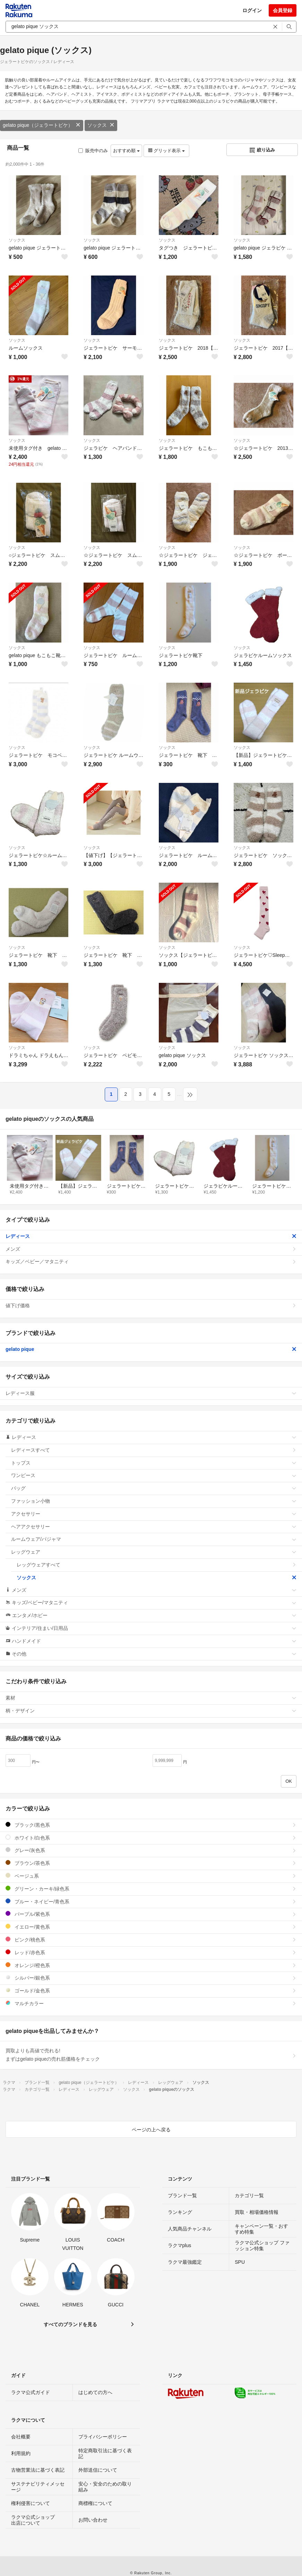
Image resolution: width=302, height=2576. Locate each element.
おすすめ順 (126, 150)
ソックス (100, 125)
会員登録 (282, 10)
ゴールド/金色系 (151, 1990)
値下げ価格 (151, 1305)
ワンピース (153, 1475)
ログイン (252, 10)
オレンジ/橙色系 (151, 1965)
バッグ (153, 1488)
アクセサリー (153, 1514)
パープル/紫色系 (151, 1914)
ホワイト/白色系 (151, 1838)
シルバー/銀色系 (151, 1978)
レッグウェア (153, 1552)
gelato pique (151, 1349)
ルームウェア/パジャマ (153, 1539)
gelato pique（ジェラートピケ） (41, 125)
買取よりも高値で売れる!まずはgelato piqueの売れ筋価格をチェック (151, 2055)
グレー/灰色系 (151, 1850)
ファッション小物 (153, 1501)
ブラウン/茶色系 (151, 1863)
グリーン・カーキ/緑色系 (151, 1889)
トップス (153, 1463)
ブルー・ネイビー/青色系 (151, 1901)
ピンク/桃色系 (151, 1939)
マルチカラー (151, 2003)
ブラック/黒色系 (151, 1825)
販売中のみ (93, 150)
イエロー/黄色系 (151, 1927)
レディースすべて (153, 1450)
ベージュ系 (151, 1876)
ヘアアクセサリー (153, 1526)
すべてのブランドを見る (70, 2324)
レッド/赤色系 (151, 1952)
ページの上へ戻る (151, 2129)
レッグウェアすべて (156, 1565)
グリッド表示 (166, 150)
